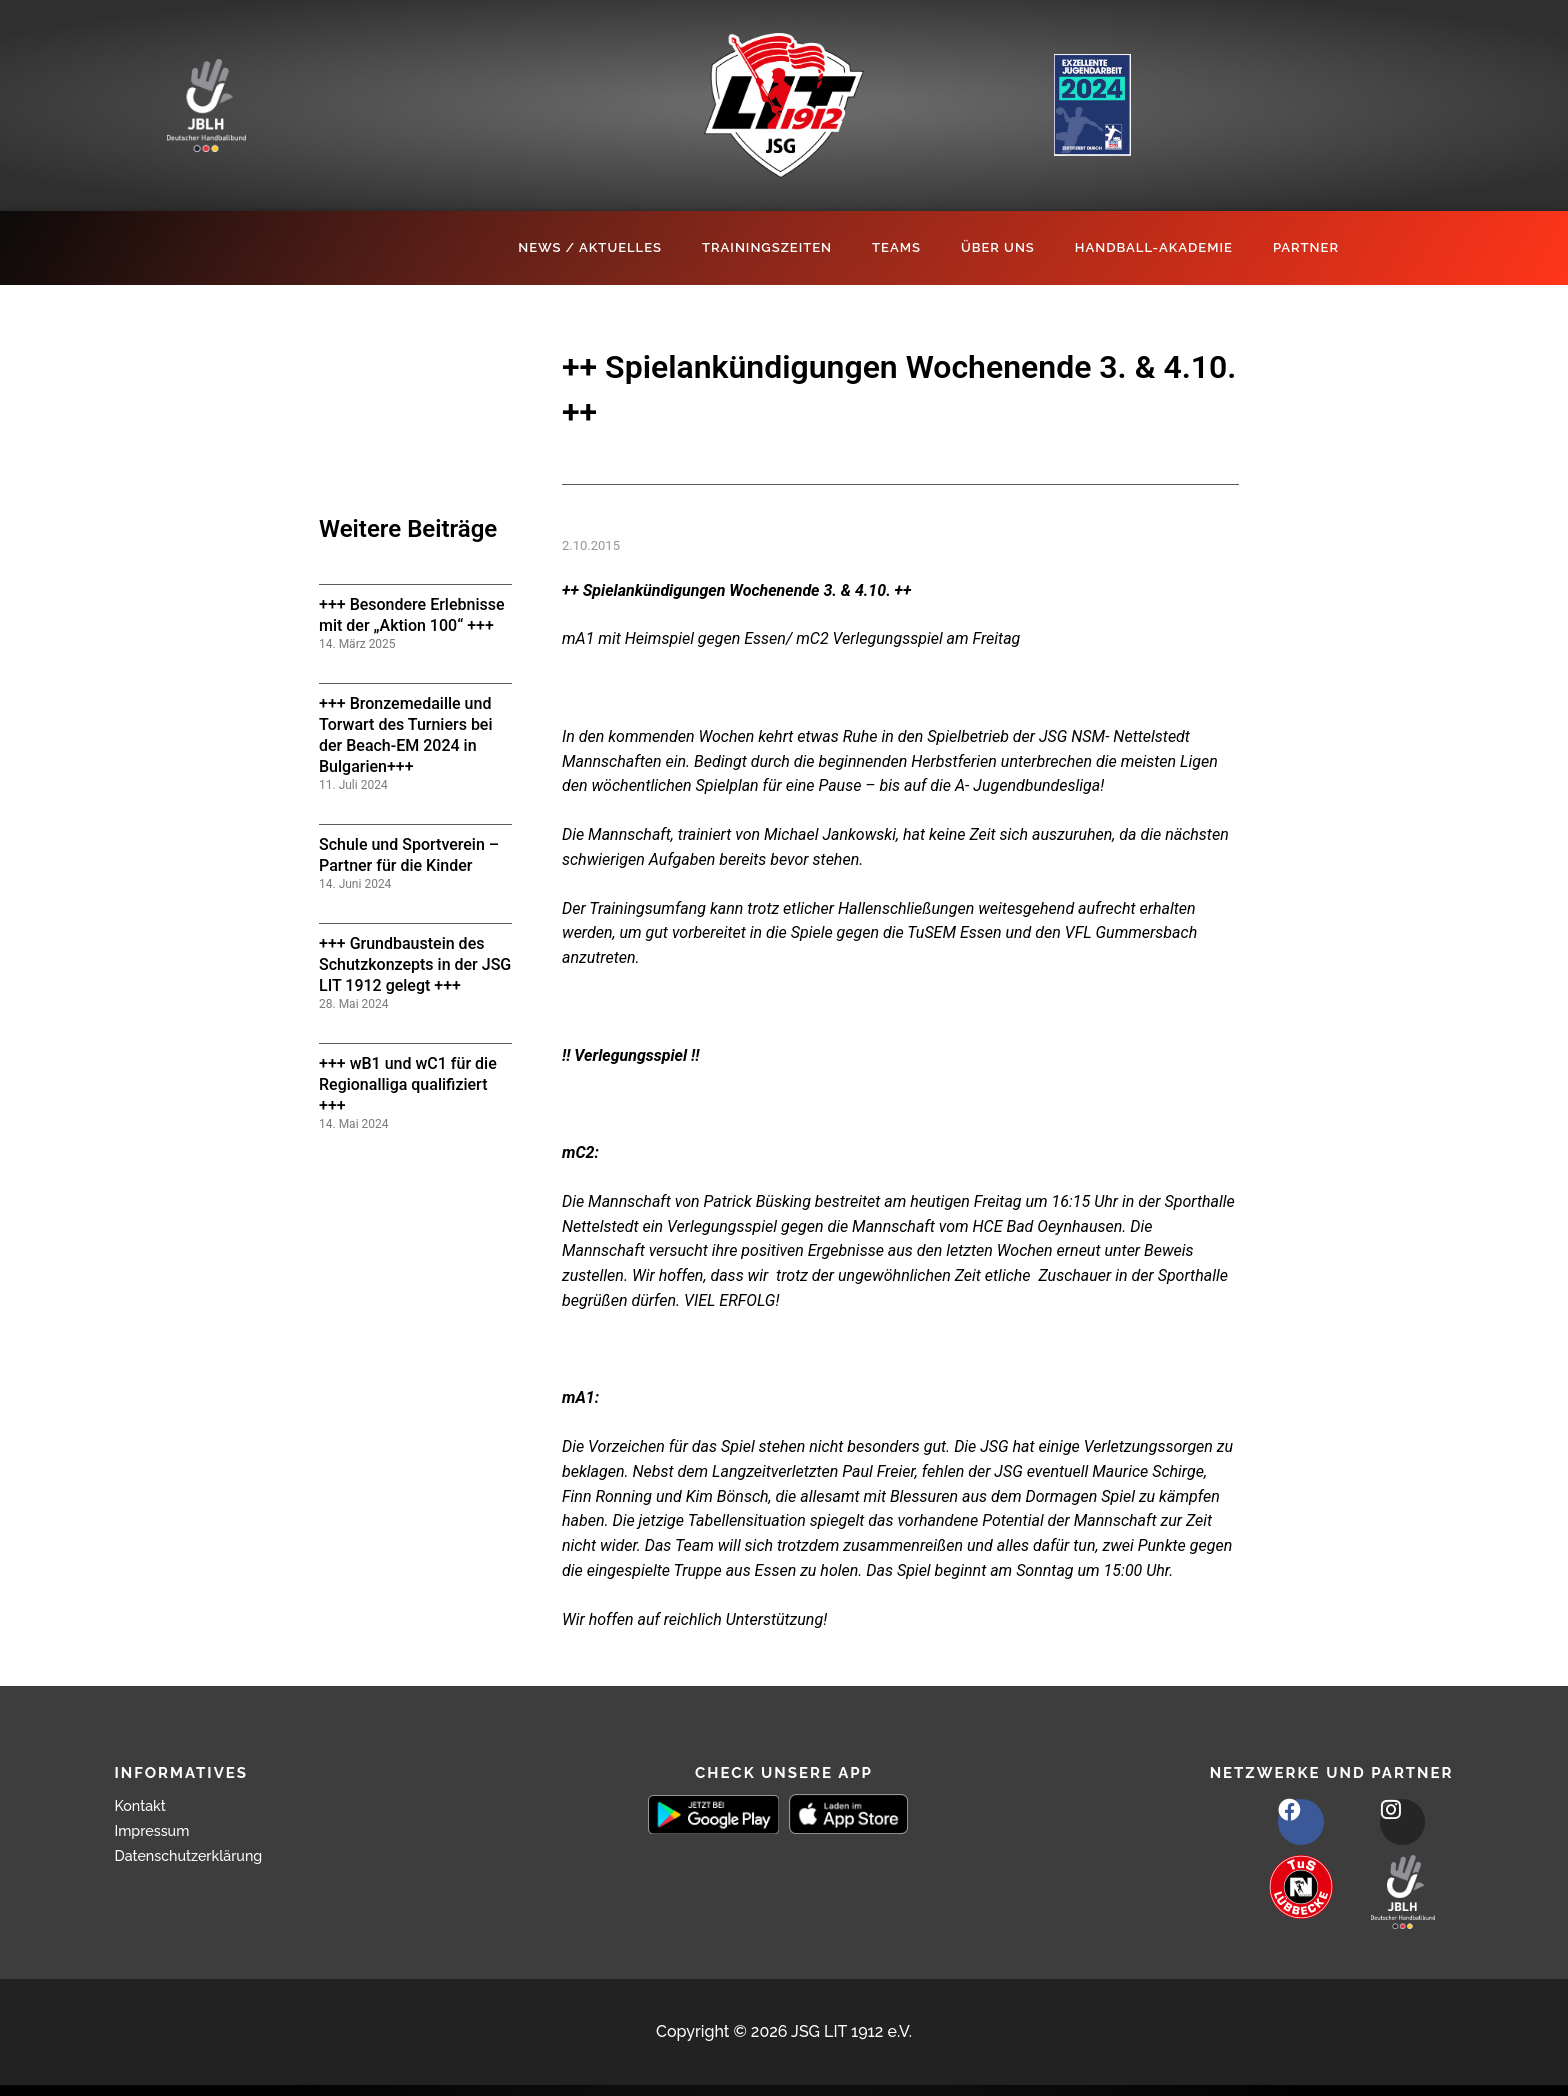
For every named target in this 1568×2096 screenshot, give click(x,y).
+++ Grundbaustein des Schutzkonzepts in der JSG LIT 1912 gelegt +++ (415, 964)
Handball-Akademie (1154, 247)
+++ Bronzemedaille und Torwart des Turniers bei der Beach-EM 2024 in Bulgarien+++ (406, 734)
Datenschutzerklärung (198, 1855)
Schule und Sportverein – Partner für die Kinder (409, 855)
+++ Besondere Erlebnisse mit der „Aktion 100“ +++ (412, 615)
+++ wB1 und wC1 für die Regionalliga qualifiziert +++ (408, 1084)
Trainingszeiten (767, 247)
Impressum (157, 1830)
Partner (1306, 247)
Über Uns (998, 247)
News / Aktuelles (590, 247)
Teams (896, 247)
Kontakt (144, 1805)
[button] (44, 2052)
